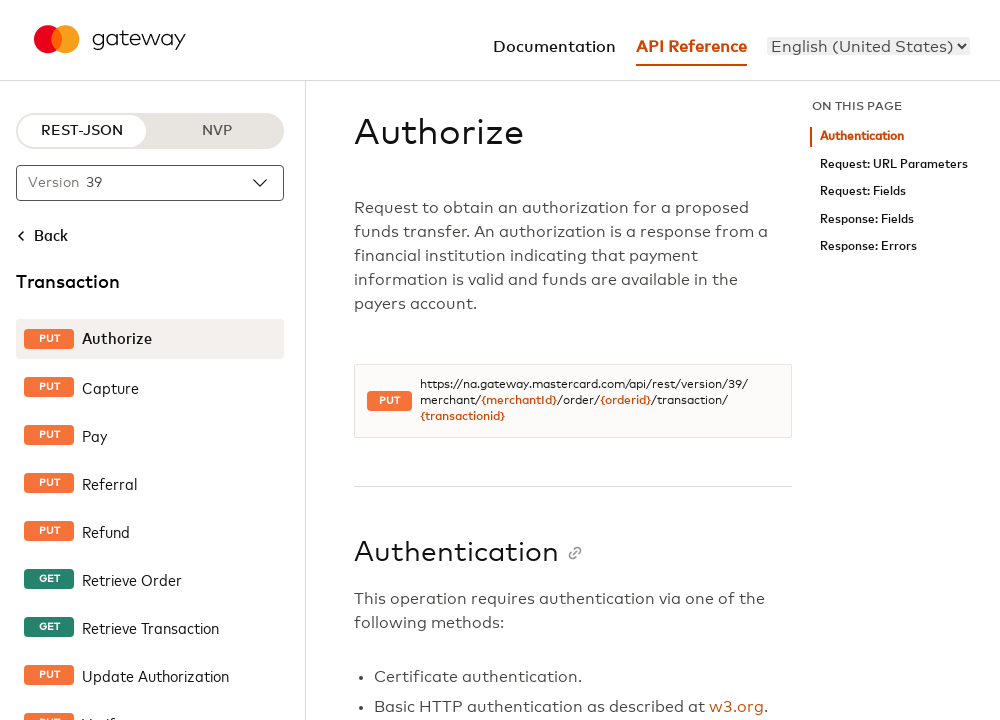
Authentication (862, 136)
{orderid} (625, 401)
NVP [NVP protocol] (217, 131)
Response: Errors (868, 246)
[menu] (868, 46)
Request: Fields (863, 191)
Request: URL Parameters (894, 164)
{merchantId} (519, 401)
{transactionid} (462, 417)
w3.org (736, 707)
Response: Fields (867, 219)
